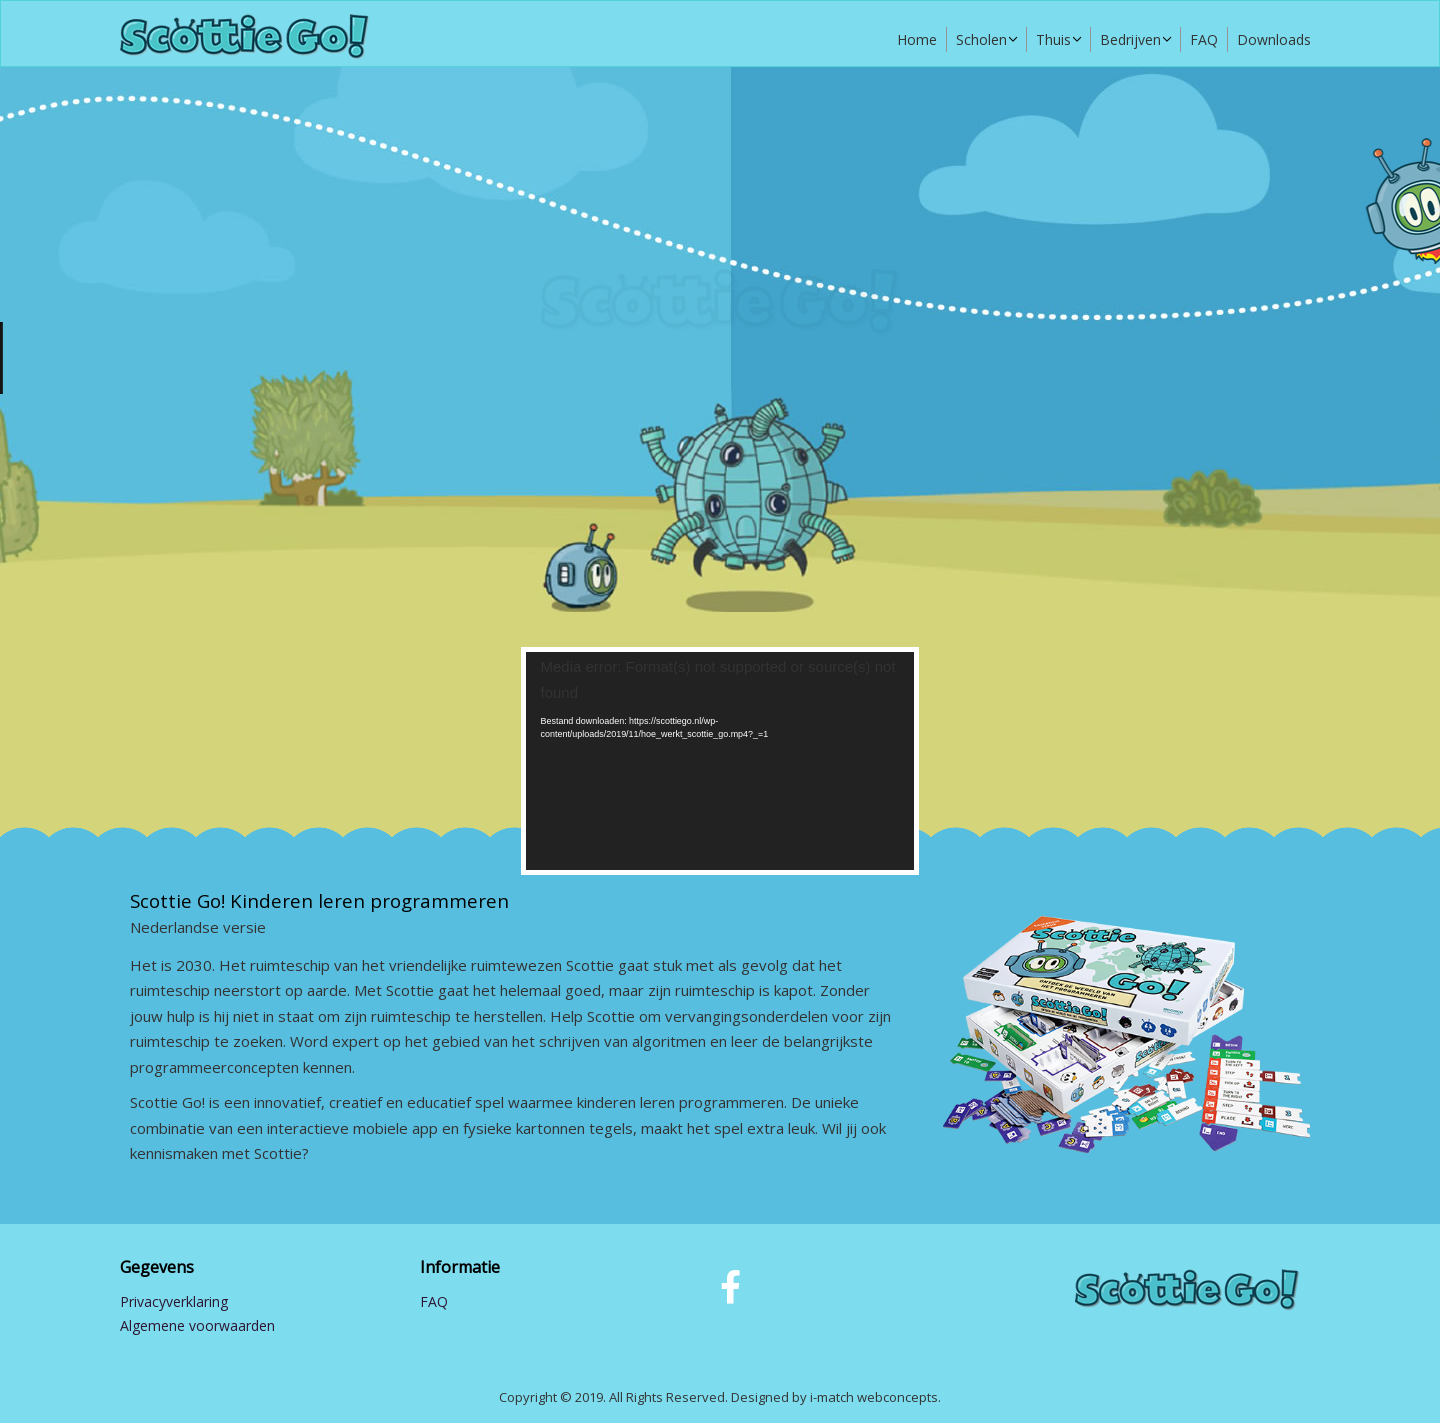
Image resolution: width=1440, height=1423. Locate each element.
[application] (720, 761)
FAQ (1204, 39)
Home (917, 39)
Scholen (981, 39)
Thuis (1053, 39)
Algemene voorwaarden (197, 1325)
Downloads (1274, 39)
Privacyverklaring (174, 1301)
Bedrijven (1130, 39)
